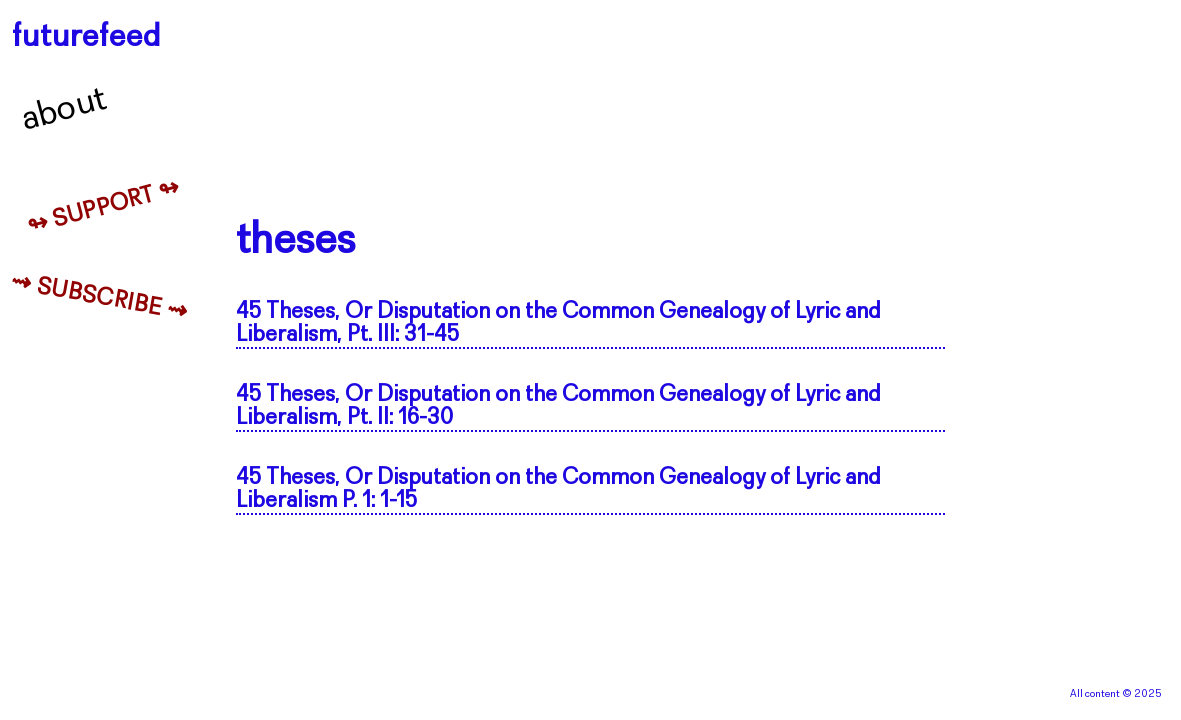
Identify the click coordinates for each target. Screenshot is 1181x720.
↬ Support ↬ (104, 208)
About (65, 110)
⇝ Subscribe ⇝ (99, 298)
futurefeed (86, 37)
